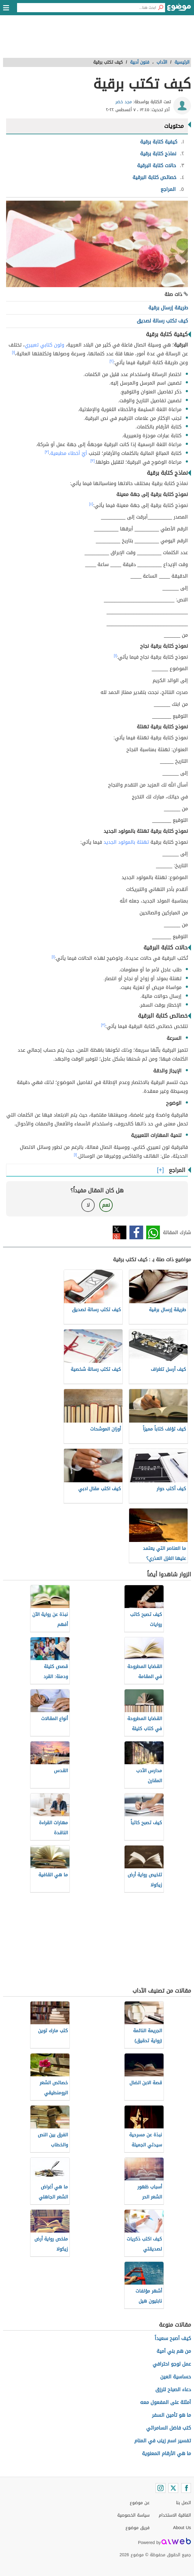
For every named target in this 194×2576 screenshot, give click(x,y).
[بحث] (160, 7)
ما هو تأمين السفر (171, 2415)
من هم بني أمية (174, 2351)
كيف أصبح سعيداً (173, 2338)
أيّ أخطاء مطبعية (68, 453)
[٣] (47, 452)
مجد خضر (123, 102)
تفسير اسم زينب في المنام (162, 2440)
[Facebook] (186, 2488)
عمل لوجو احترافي (172, 2364)
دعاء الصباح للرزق (173, 2389)
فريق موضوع (137, 2528)
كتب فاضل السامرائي (168, 2428)
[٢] (112, 361)
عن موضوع (140, 2503)
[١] (13, 352)
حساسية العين (175, 2376)
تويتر (119, 1232)
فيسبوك (136, 1232)
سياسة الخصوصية (133, 2515)
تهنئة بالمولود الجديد (126, 842)
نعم (106, 1205)
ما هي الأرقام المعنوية (166, 2453)
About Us (182, 2528)
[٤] (91, 504)
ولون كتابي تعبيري (44, 345)
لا (88, 1205)
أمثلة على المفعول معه (165, 2402)
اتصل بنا (183, 2503)
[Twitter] (173, 2488)
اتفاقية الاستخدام (175, 2515)
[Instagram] (160, 2488)
